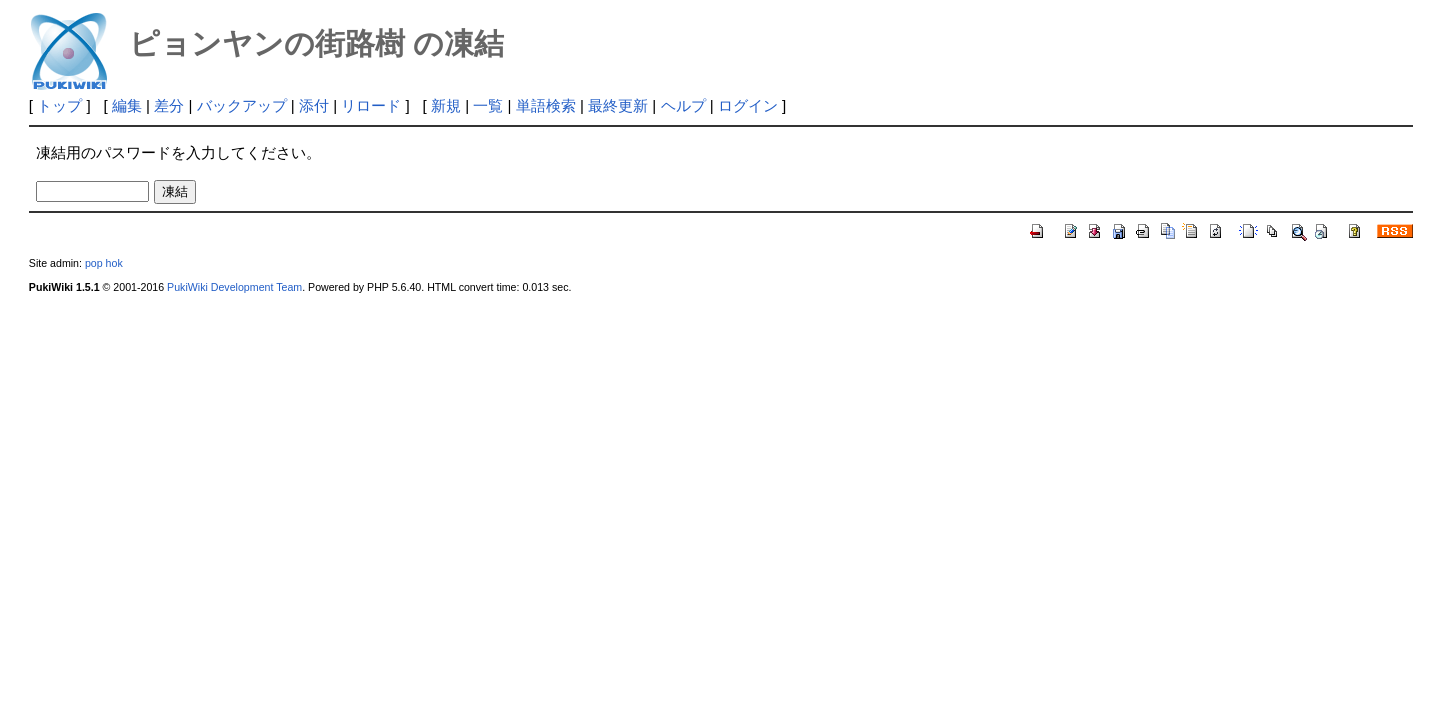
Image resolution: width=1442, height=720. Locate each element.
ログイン (748, 105)
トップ (59, 105)
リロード (371, 105)
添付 (314, 105)
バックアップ (242, 105)
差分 (169, 105)
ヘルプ (683, 105)
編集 (127, 105)
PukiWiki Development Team (234, 287)
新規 (446, 105)
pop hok (104, 263)
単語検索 (546, 105)
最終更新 (618, 105)
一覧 (488, 105)
